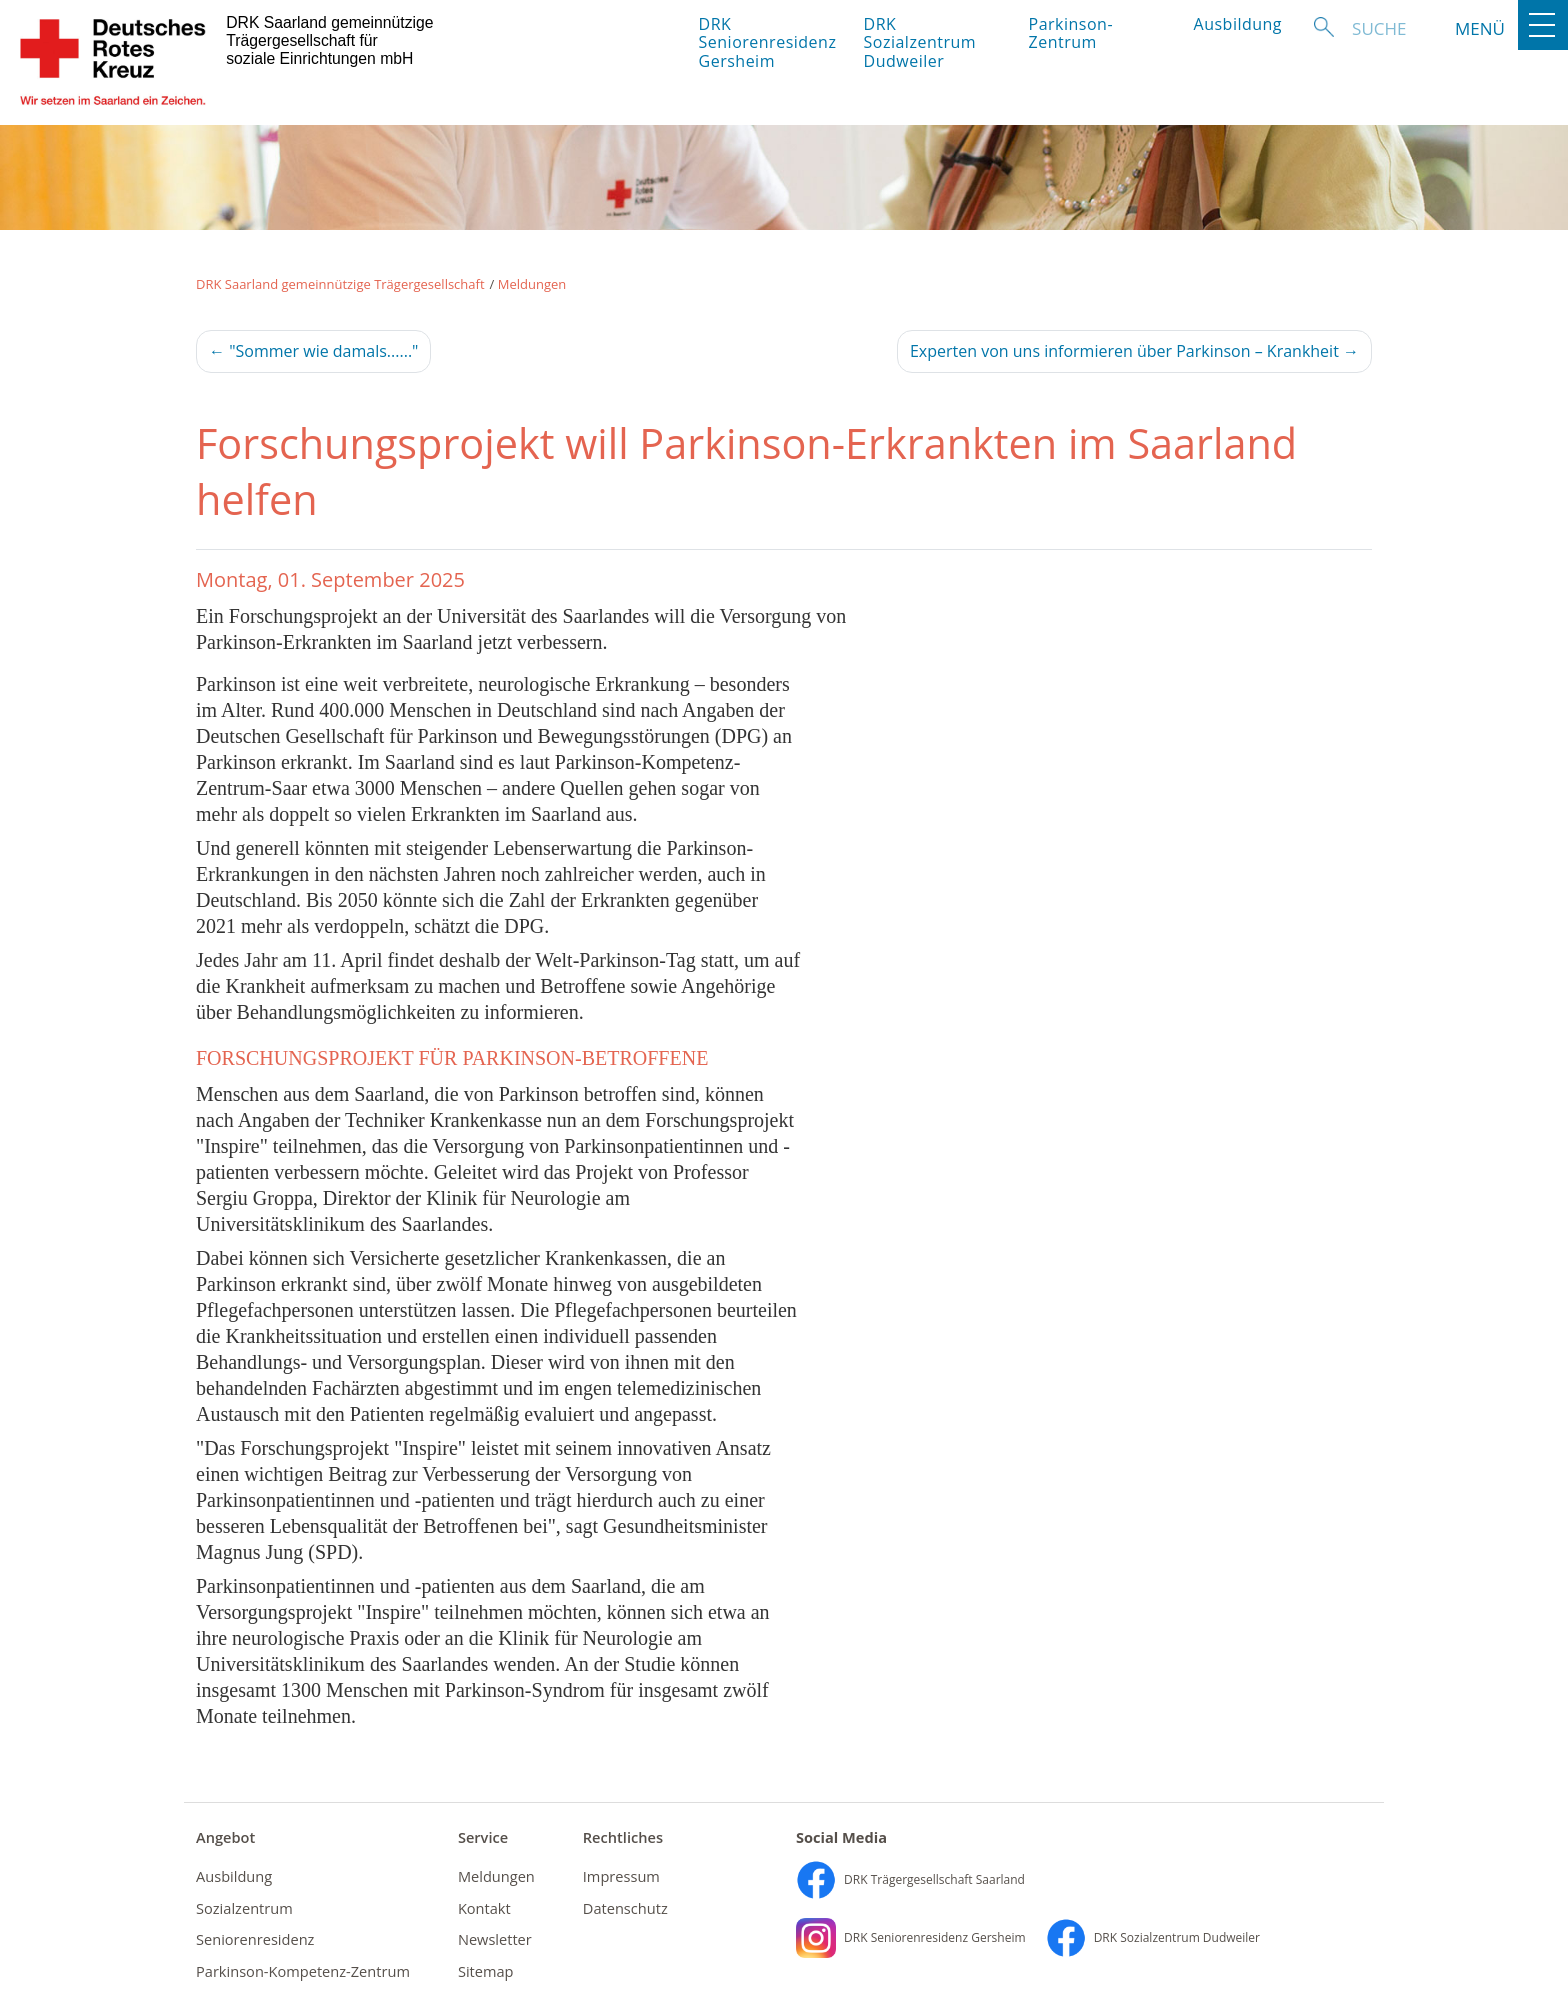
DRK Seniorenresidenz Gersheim (764, 42)
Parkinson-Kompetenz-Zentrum (303, 1971)
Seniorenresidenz (255, 1939)
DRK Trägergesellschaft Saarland (910, 1879)
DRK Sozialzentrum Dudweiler (920, 42)
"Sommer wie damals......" (313, 351)
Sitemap (486, 1971)
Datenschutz (625, 1908)
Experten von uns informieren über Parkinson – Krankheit (1134, 351)
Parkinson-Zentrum (1071, 33)
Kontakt (484, 1908)
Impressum (621, 1876)
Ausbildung (1238, 24)
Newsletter (495, 1939)
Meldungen (532, 284)
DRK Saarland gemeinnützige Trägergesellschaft (340, 284)
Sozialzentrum (244, 1908)
